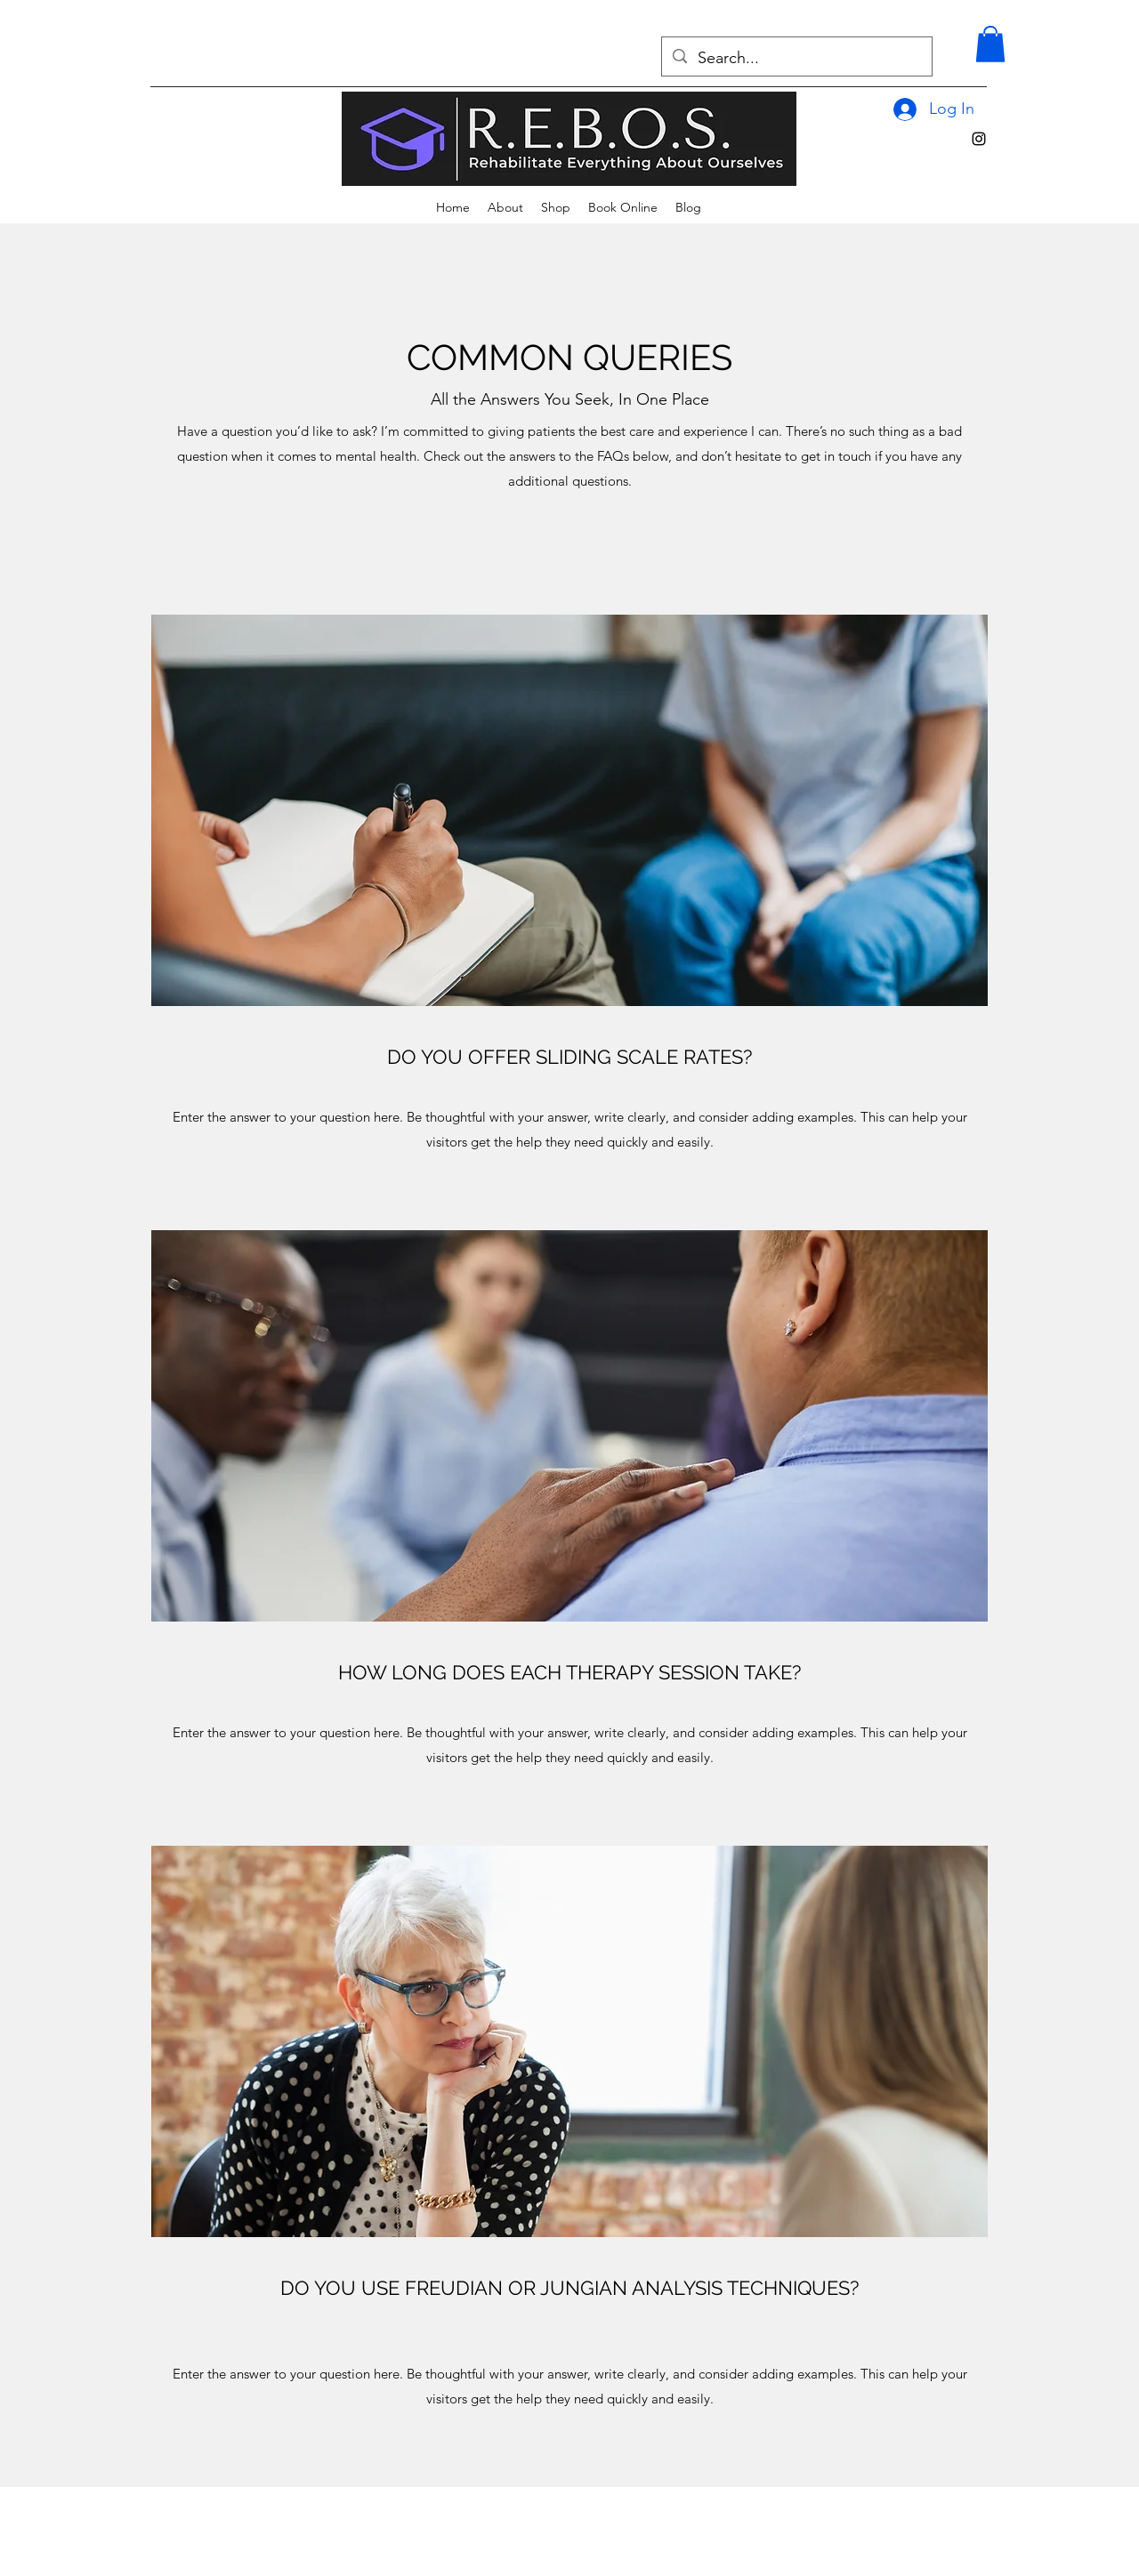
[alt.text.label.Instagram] (979, 139)
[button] (990, 44)
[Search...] (796, 58)
